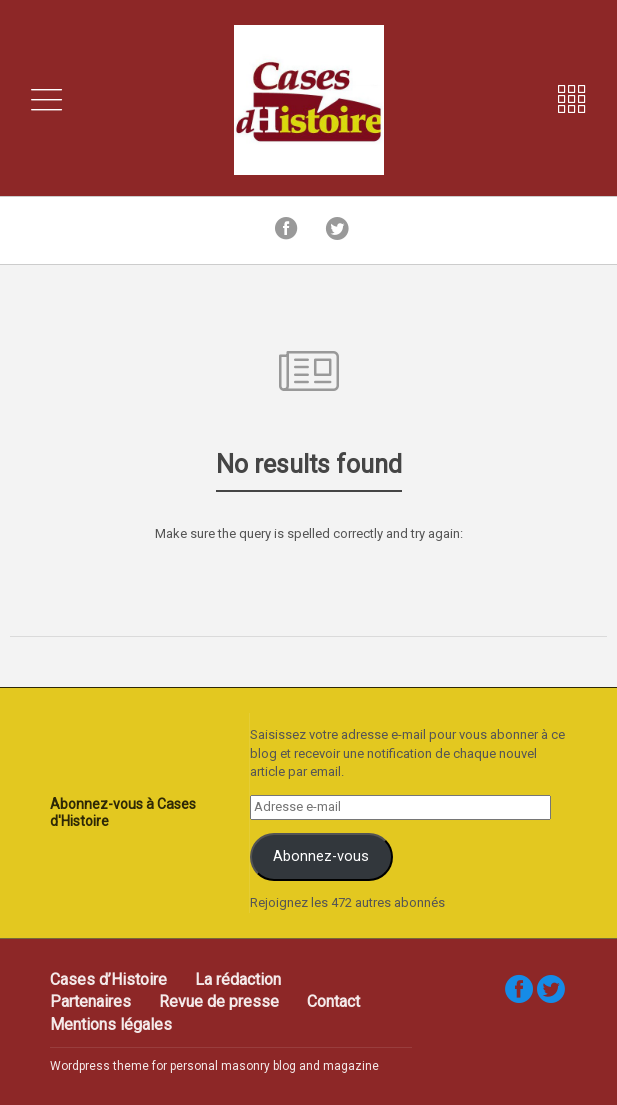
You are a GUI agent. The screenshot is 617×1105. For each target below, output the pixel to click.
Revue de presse (219, 1001)
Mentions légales (111, 1024)
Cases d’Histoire (108, 979)
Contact (333, 1001)
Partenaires (90, 1001)
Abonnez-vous (321, 856)
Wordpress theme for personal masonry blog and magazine (214, 1066)
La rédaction (238, 979)
